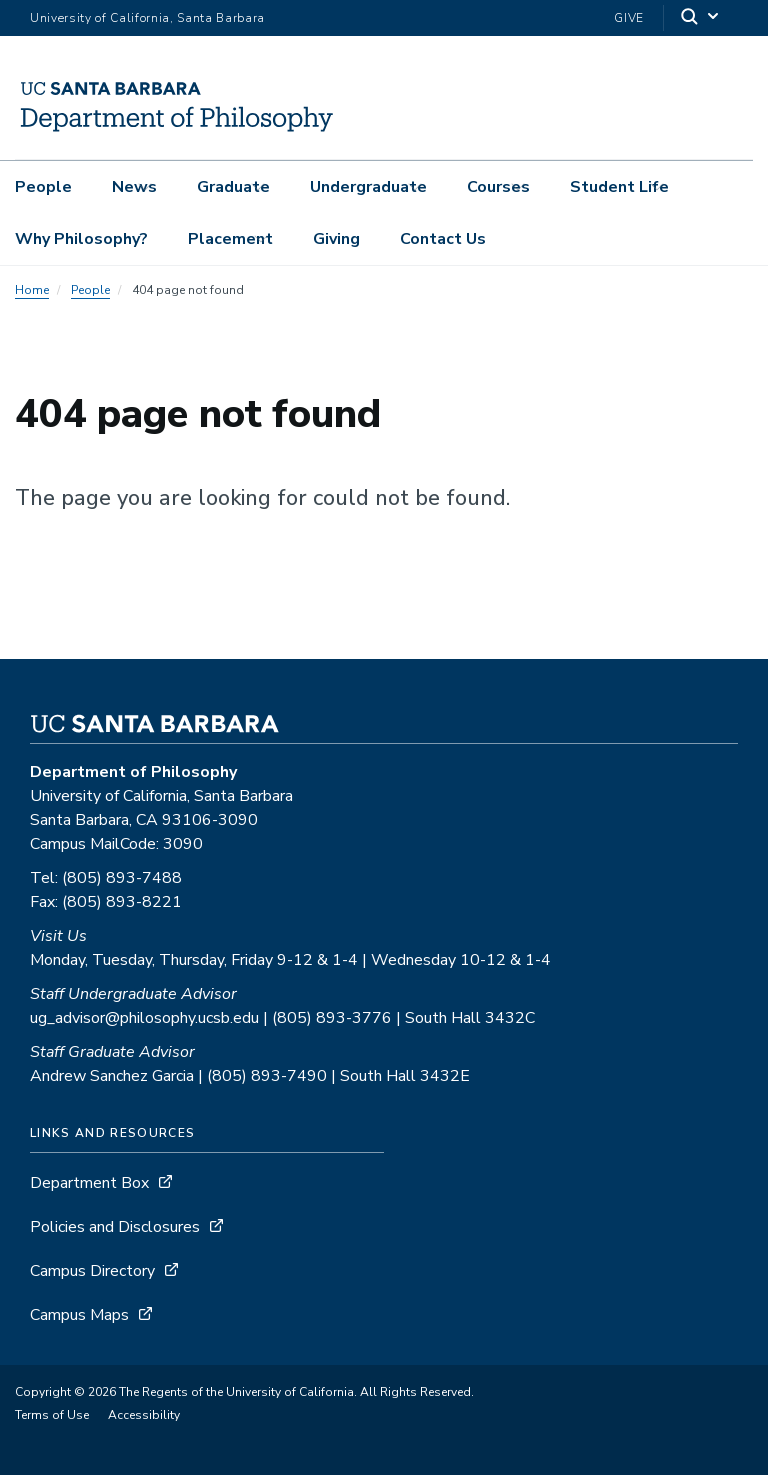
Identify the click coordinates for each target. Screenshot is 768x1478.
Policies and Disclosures (115, 1230)
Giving (336, 239)
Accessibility (144, 1418)
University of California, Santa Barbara (147, 18)
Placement (230, 239)
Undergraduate (368, 187)
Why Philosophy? (81, 239)
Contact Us (443, 239)
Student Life (619, 187)
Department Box (89, 1186)
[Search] (701, 18)
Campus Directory (92, 1274)
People (43, 187)
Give (629, 18)
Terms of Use (52, 1418)
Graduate (233, 187)
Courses (498, 187)
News (134, 187)
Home (32, 293)
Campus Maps (79, 1318)
